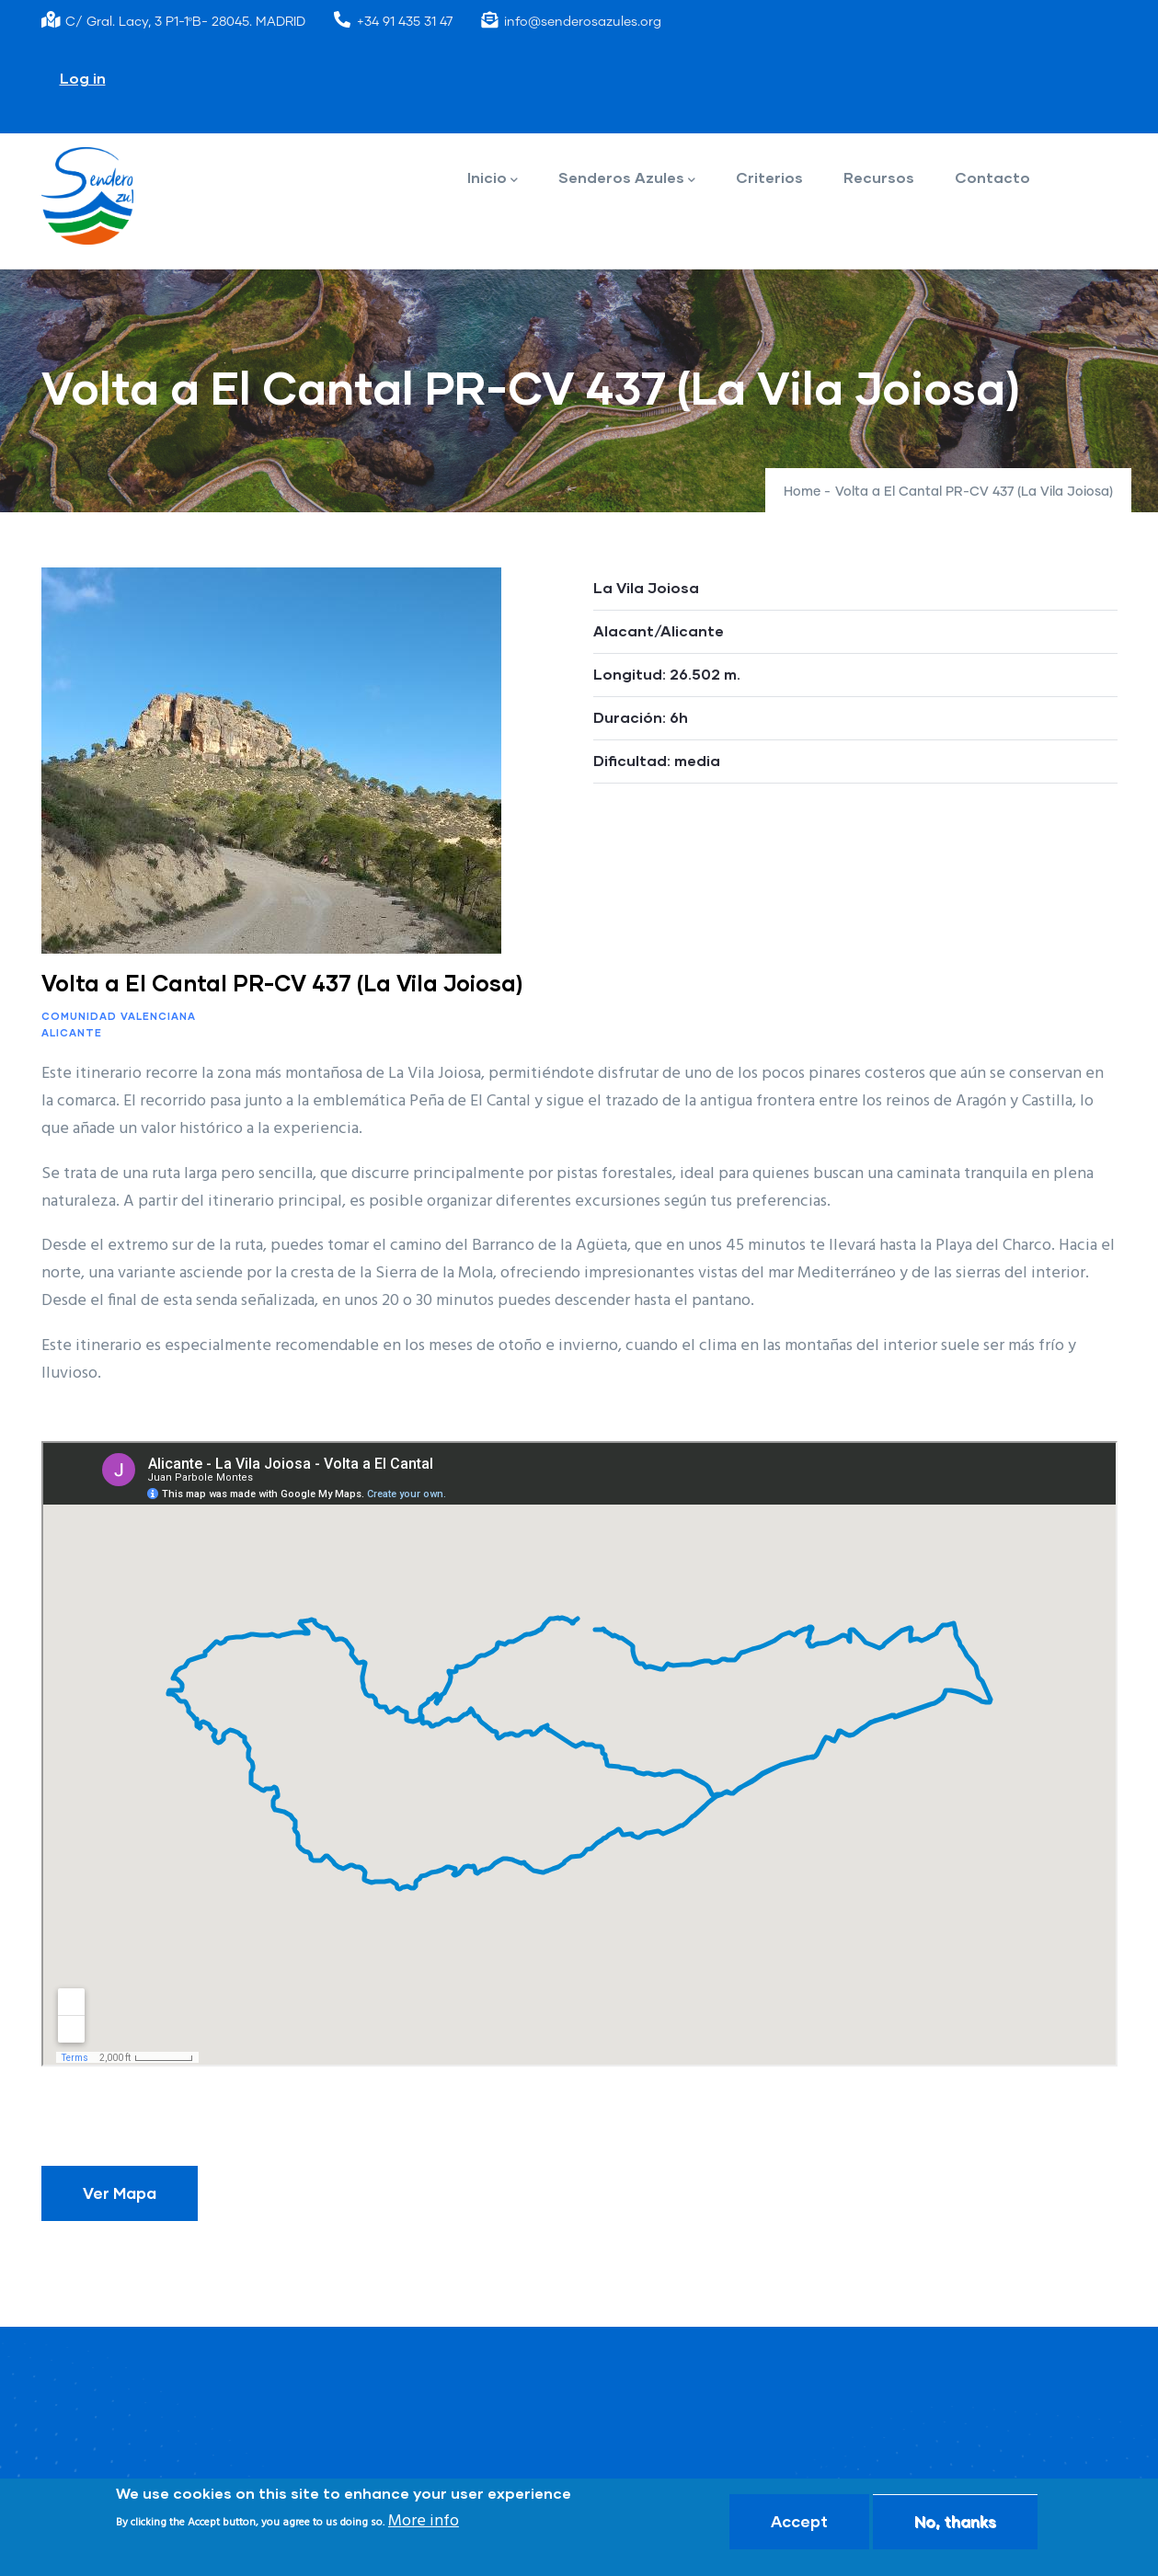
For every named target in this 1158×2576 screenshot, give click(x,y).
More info (423, 2521)
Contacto (992, 177)
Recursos (878, 177)
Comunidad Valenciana (118, 1016)
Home (802, 492)
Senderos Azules (626, 178)
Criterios (769, 177)
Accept (799, 2521)
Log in (83, 77)
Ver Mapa (119, 2193)
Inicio (492, 178)
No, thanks (955, 2521)
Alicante (71, 1032)
